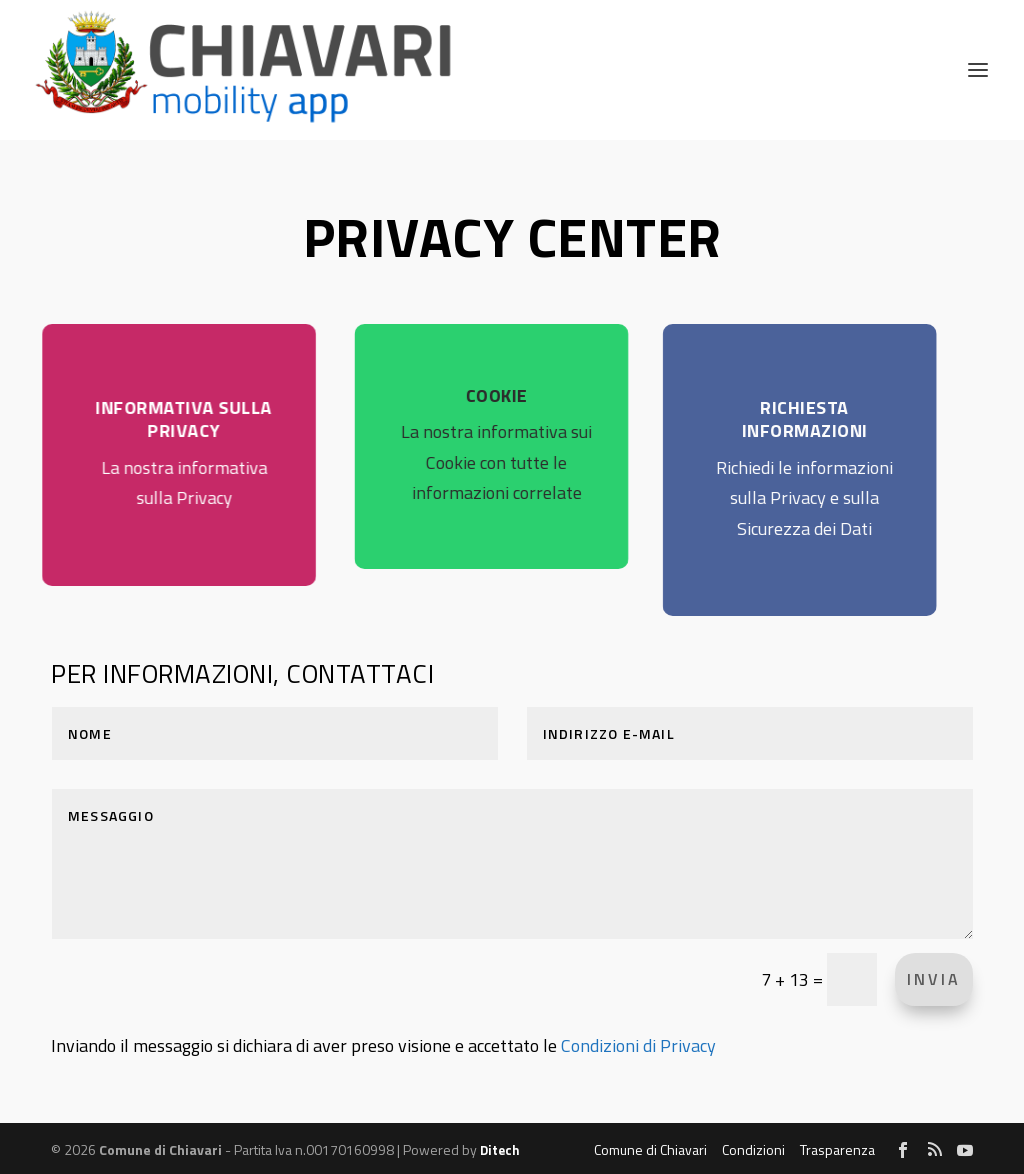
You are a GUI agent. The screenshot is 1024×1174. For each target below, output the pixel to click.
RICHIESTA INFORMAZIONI (780, 419)
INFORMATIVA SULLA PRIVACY (167, 419)
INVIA (934, 979)
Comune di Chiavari (650, 1149)
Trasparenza (837, 1149)
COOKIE (475, 395)
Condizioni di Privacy (638, 1045)
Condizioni (753, 1149)
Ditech (500, 1150)
